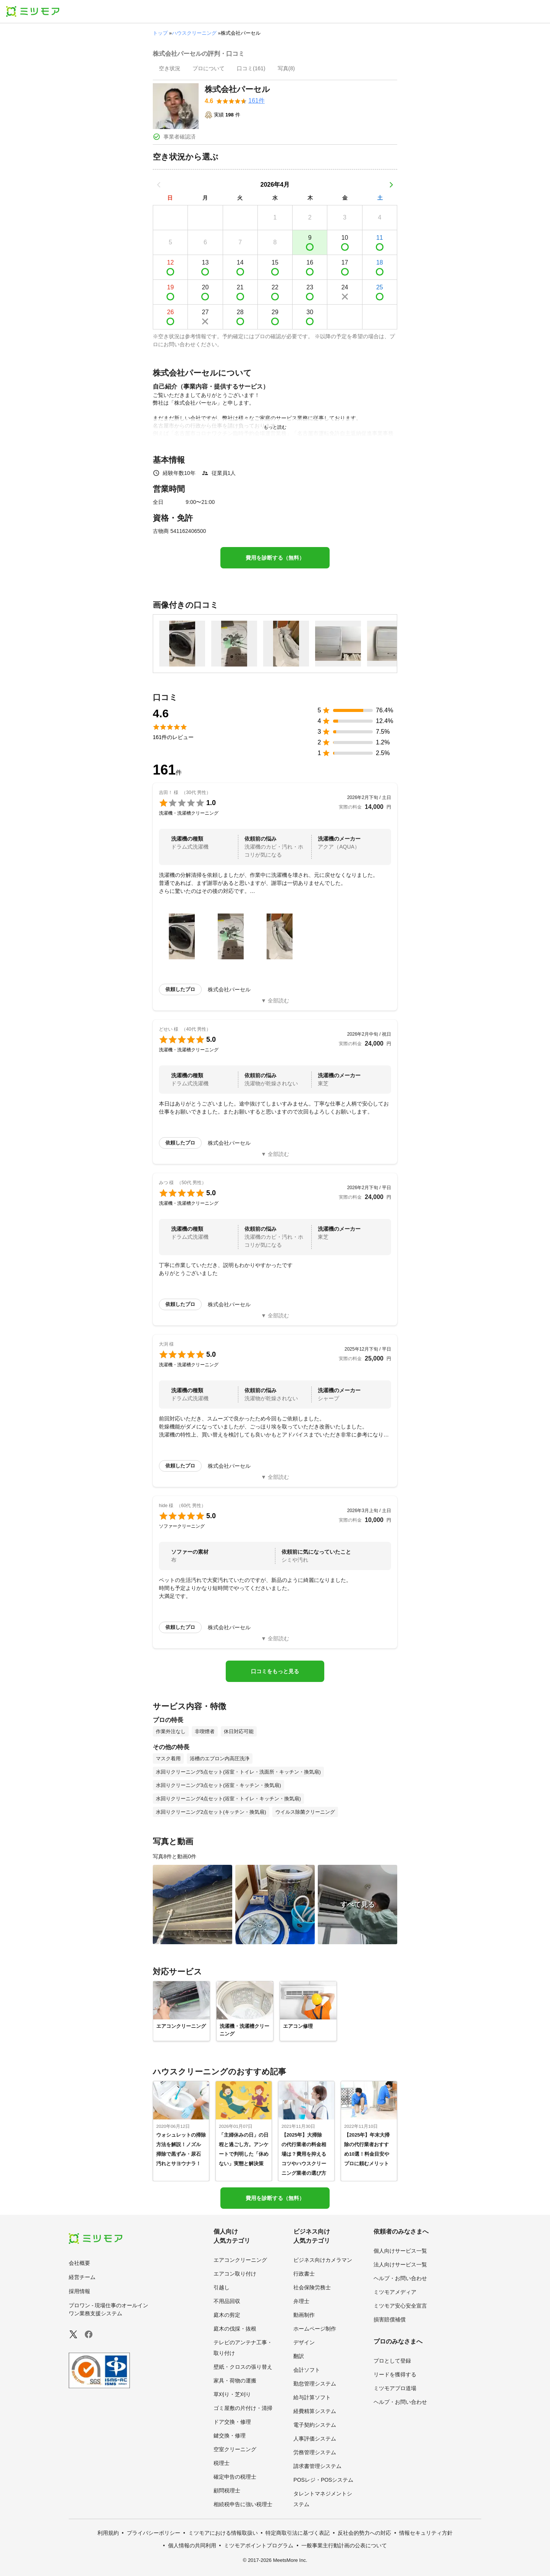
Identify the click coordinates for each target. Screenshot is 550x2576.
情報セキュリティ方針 (426, 2533)
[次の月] (391, 185)
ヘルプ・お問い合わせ (400, 2278)
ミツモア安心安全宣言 (400, 2306)
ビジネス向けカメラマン (322, 2260)
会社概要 (79, 2263)
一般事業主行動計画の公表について (344, 2545)
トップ (160, 33)
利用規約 (108, 2533)
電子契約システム (314, 2425)
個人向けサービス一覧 (400, 2251)
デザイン (304, 2342)
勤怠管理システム (314, 2384)
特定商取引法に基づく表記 (297, 2533)
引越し (222, 2287)
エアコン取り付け (235, 2274)
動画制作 (304, 2315)
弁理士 (301, 2301)
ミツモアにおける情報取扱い (223, 2533)
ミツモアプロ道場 (395, 2388)
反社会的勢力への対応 (364, 2533)
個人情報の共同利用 (192, 2545)
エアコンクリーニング (240, 2260)
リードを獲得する (395, 2374)
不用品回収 (227, 2301)
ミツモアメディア (395, 2292)
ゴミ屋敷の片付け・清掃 (243, 2408)
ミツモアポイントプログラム (258, 2545)
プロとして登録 (392, 2361)
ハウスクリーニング (194, 33)
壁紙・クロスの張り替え (243, 2367)
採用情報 (79, 2291)
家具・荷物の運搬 (235, 2380)
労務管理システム (314, 2452)
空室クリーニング (235, 2449)
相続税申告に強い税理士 (243, 2504)
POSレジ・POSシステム (323, 2480)
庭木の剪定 (227, 2315)
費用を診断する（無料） (275, 558)
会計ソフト (306, 2370)
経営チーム (82, 2277)
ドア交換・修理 (232, 2422)
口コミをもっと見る (275, 1671)
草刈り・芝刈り (232, 2394)
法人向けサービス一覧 (400, 2264)
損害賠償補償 (390, 2319)
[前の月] (159, 185)
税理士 (222, 2463)
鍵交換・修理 (230, 2435)
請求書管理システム (317, 2466)
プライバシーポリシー (153, 2533)
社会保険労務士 (312, 2287)
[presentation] (169, 69)
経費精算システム (314, 2411)
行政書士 (304, 2274)
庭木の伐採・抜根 (235, 2329)
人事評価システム (314, 2439)
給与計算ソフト (312, 2397)
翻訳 (298, 2356)
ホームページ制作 (314, 2329)
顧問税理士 (227, 2490)
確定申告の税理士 (235, 2477)
